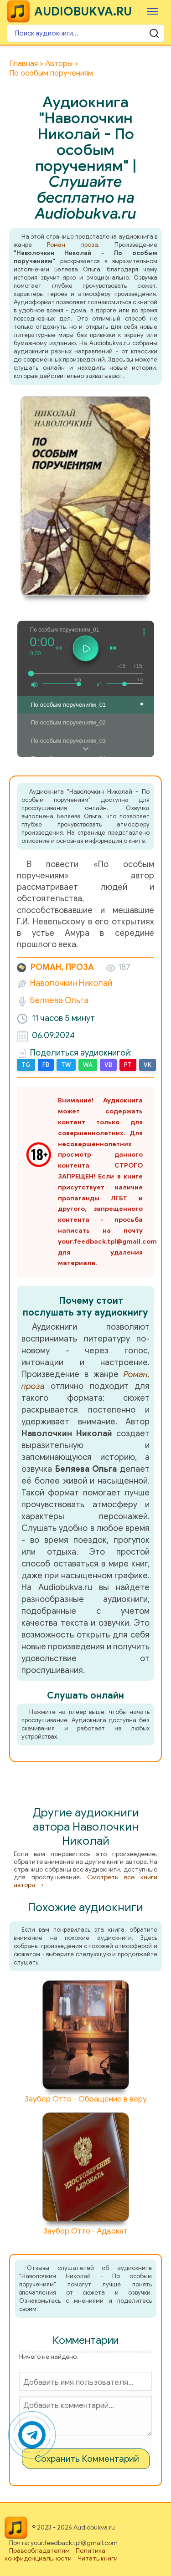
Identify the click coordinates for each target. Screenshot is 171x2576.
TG (26, 1065)
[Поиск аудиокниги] (85, 33)
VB (108, 1065)
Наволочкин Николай (71, 983)
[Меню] (152, 11)
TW (66, 1065)
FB (45, 1065)
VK (147, 1065)
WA (88, 1065)
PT (128, 1065)
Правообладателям (39, 2551)
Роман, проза (72, 245)
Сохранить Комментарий (87, 2459)
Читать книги (98, 2558)
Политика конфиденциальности (55, 2554)
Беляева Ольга (59, 1000)
